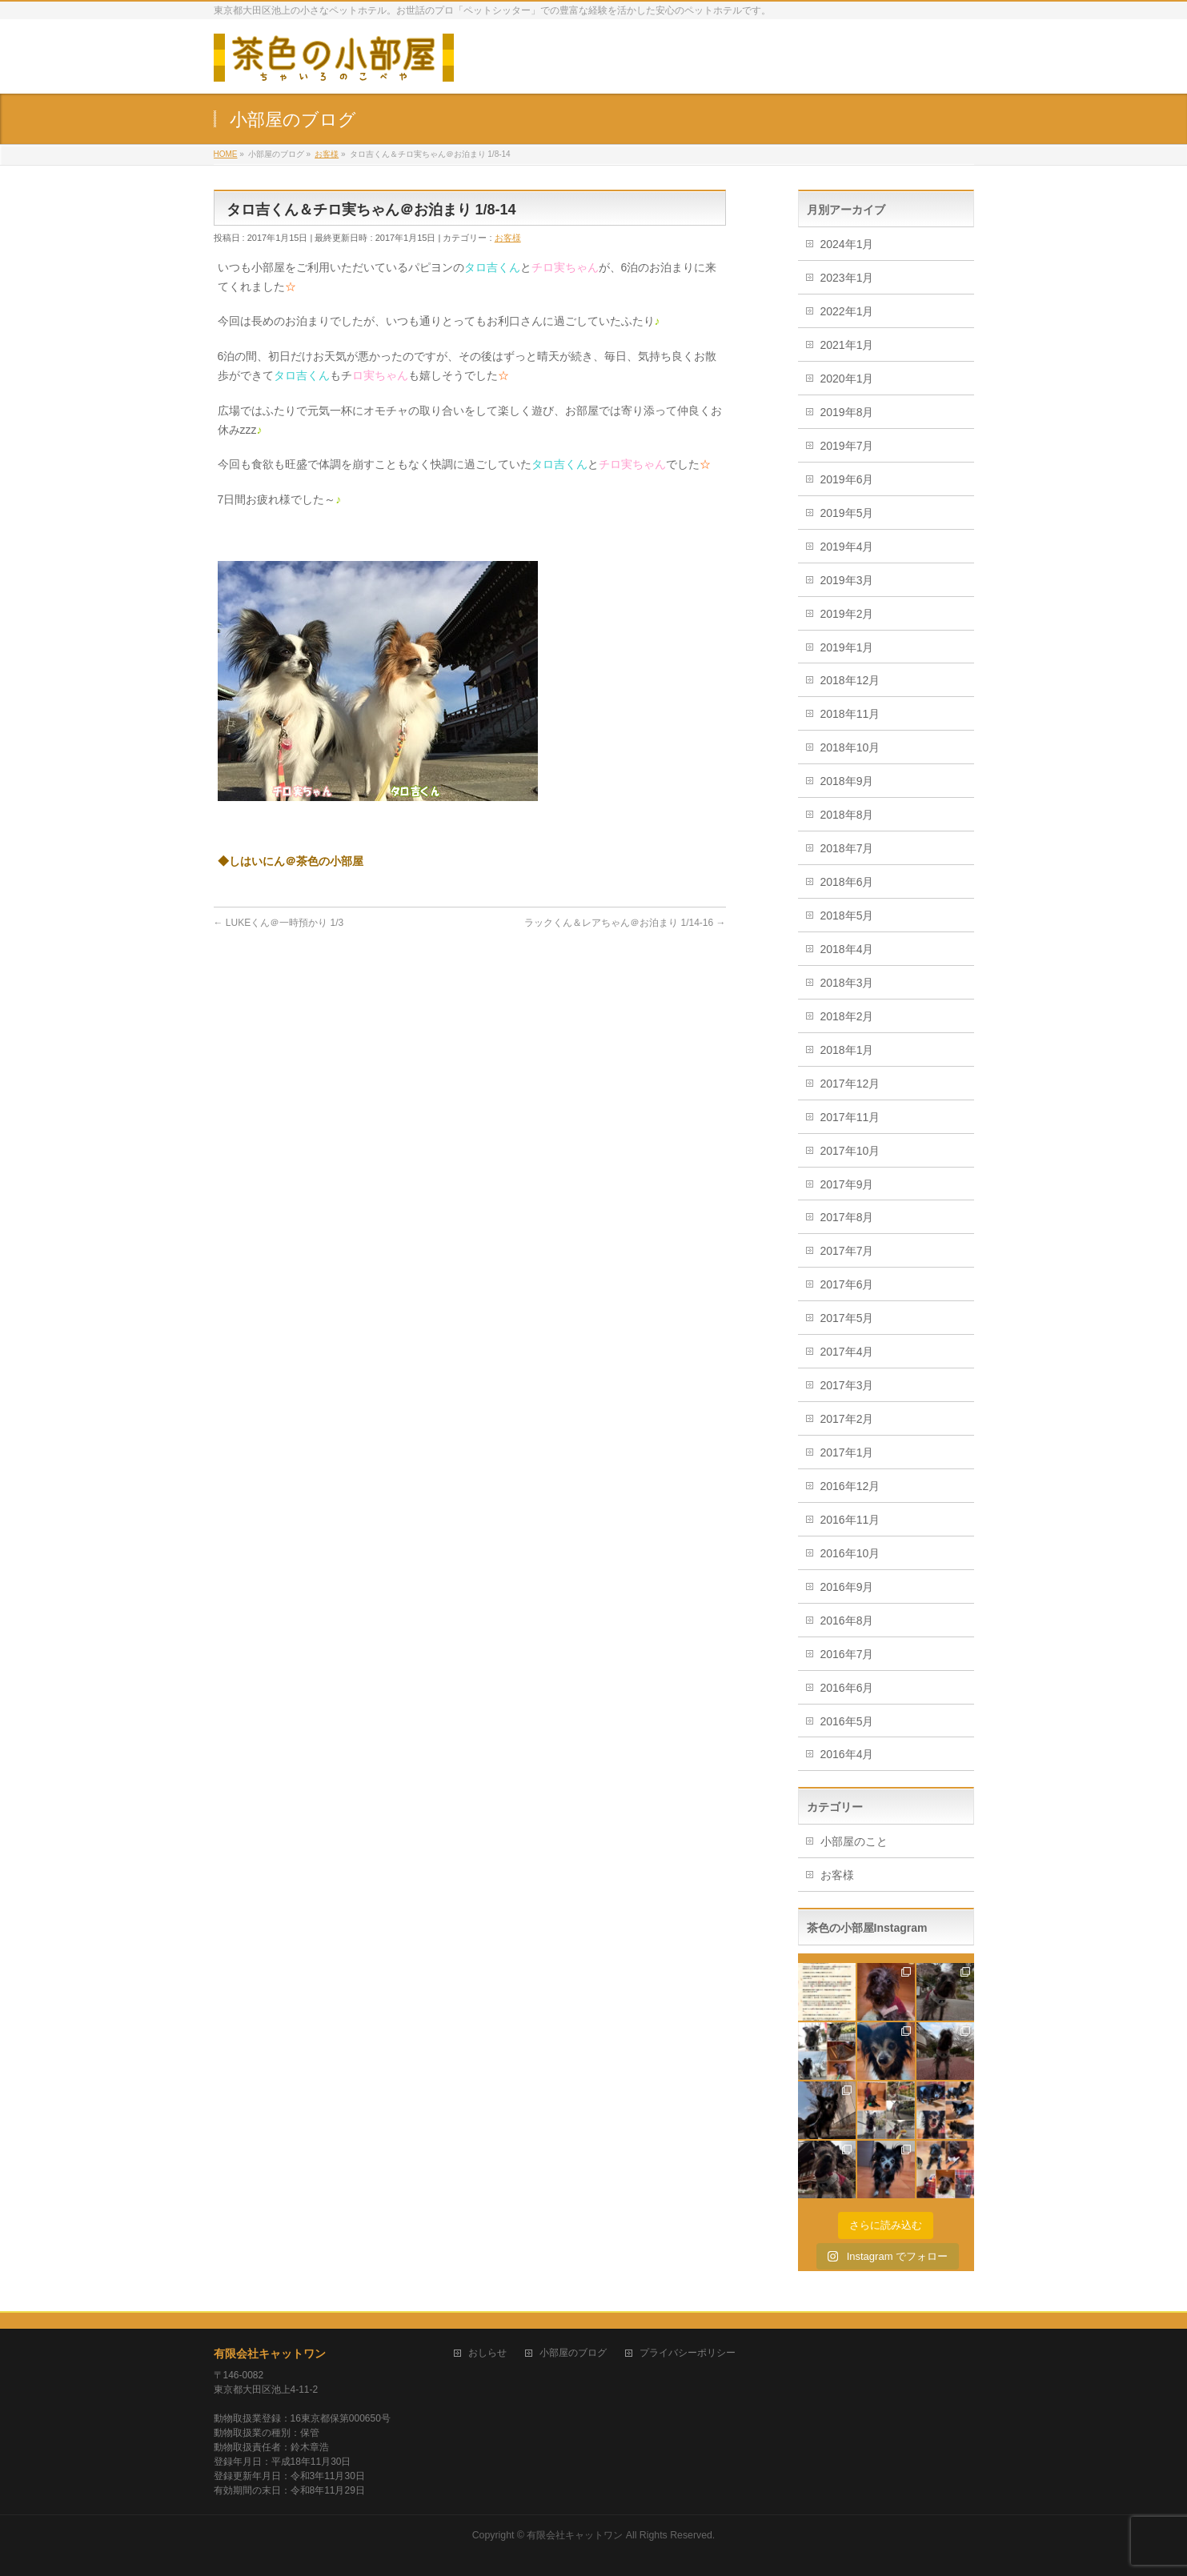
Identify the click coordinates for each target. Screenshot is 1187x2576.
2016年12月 (850, 1486)
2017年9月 (847, 1184)
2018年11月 (850, 713)
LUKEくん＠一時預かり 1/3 (279, 922)
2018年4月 (847, 949)
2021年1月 (847, 345)
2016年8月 (847, 1620)
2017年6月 (847, 1284)
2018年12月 (850, 680)
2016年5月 (847, 1721)
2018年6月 (847, 881)
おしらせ (487, 2353)
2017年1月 (847, 1452)
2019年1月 (847, 647)
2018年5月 (847, 915)
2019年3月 (847, 580)
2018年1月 (847, 1050)
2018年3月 (847, 982)
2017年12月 (850, 1083)
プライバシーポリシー (688, 2353)
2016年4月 (847, 1754)
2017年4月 (847, 1351)
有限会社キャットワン (270, 2353)
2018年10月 (850, 747)
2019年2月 (847, 613)
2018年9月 (847, 781)
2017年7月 (847, 1250)
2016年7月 (847, 1654)
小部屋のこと (854, 1841)
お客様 (508, 237)
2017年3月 (847, 1385)
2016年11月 (850, 1519)
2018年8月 (847, 814)
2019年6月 (847, 479)
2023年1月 (847, 277)
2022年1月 (847, 311)
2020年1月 (847, 378)
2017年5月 (847, 1318)
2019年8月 (847, 412)
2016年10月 (850, 1553)
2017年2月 (847, 1418)
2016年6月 (847, 1687)
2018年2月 (847, 1016)
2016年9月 (847, 1586)
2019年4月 (847, 546)
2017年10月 (850, 1150)
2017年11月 (850, 1117)
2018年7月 (847, 848)
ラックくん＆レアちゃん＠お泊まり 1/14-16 (624, 922)
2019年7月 (847, 445)
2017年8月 (847, 1217)
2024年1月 (847, 244)
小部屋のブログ (573, 2353)
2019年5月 (847, 513)
